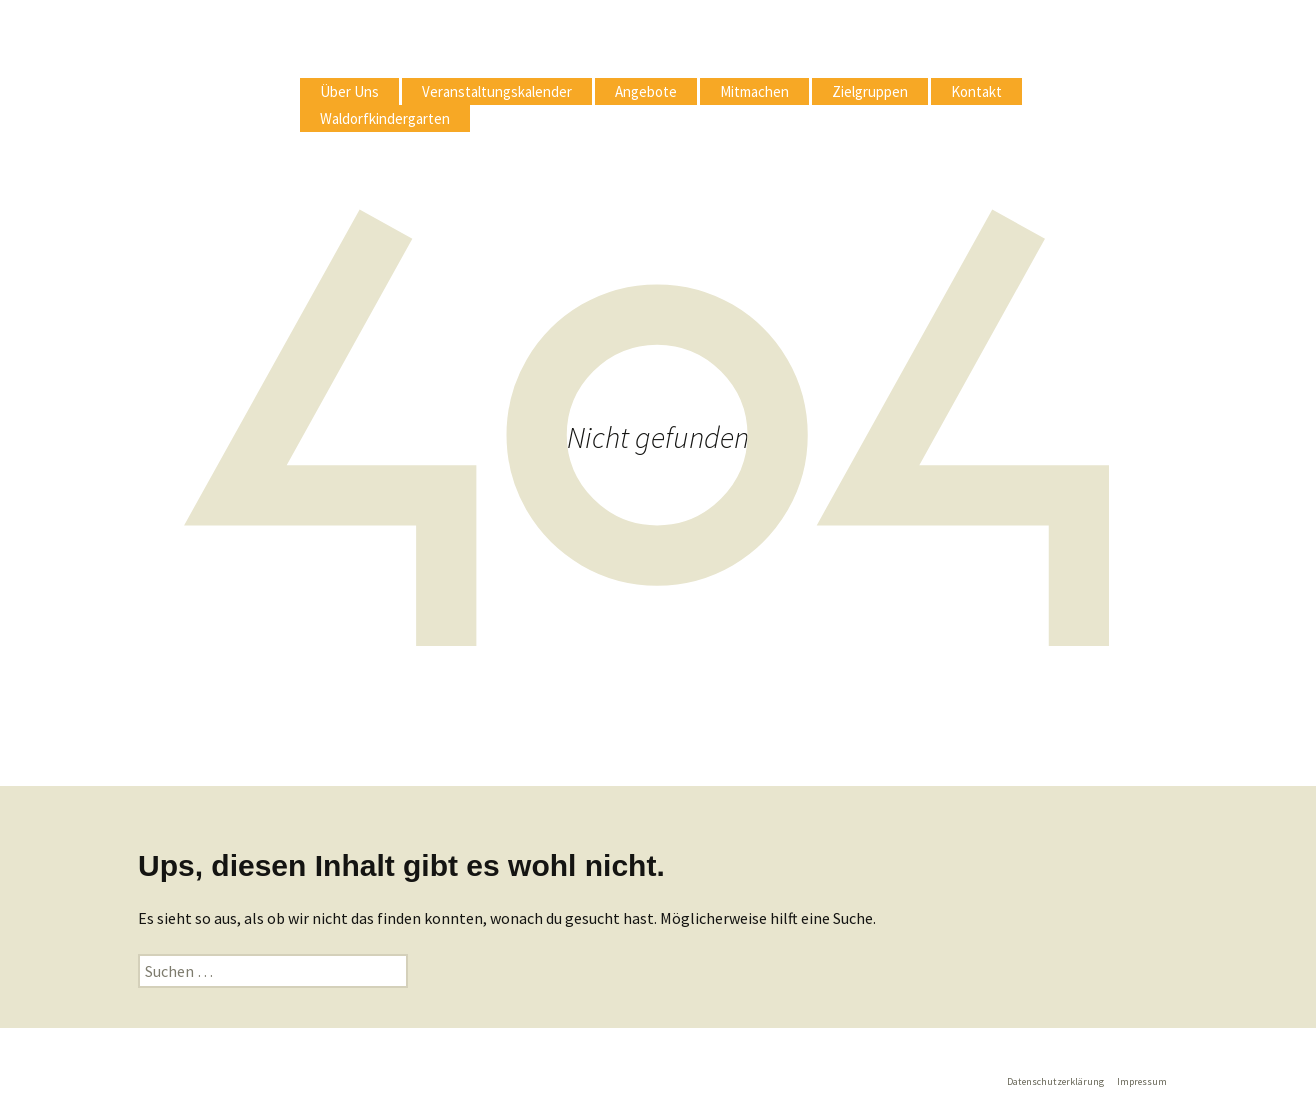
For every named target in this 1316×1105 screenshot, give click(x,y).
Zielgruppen (870, 91)
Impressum (1142, 1081)
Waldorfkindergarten (385, 118)
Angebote (646, 91)
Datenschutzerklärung (1055, 1081)
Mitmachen (754, 91)
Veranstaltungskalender (497, 91)
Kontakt (976, 91)
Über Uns (349, 91)
